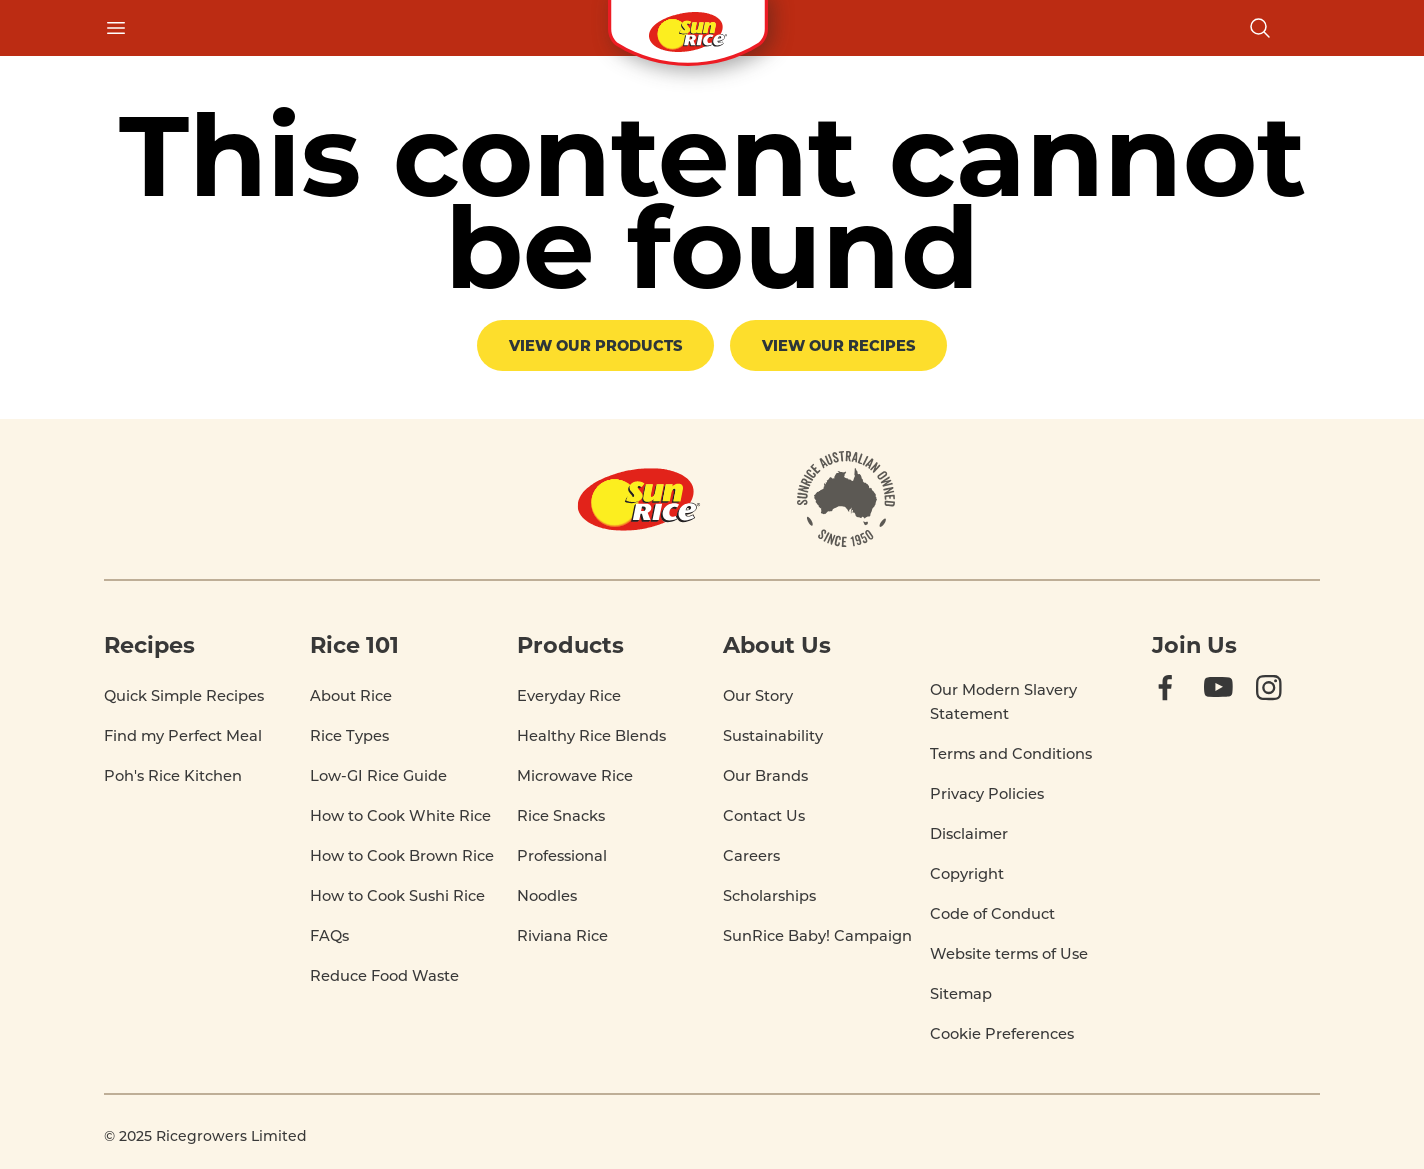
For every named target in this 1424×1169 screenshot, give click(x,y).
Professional (562, 855)
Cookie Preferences (1002, 1034)
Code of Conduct (992, 913)
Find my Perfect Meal (183, 735)
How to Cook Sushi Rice (397, 895)
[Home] (639, 499)
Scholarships (769, 895)
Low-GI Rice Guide (378, 775)
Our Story (758, 695)
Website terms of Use (1009, 953)
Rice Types (349, 735)
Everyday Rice (569, 695)
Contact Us (764, 815)
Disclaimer (969, 833)
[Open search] (1260, 28)
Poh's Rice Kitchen (173, 775)
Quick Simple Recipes (184, 695)
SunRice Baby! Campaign (817, 935)
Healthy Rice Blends (591, 735)
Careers (751, 855)
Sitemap (961, 993)
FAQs (329, 935)
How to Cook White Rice (400, 815)
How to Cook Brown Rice (402, 855)
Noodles (547, 895)
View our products (595, 345)
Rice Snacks (561, 815)
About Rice (351, 695)
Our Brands (765, 775)
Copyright (967, 873)
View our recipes (838, 345)
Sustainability (773, 735)
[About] (846, 499)
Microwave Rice (575, 775)
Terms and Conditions (1011, 753)
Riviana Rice (562, 935)
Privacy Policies (987, 793)
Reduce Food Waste (384, 975)
